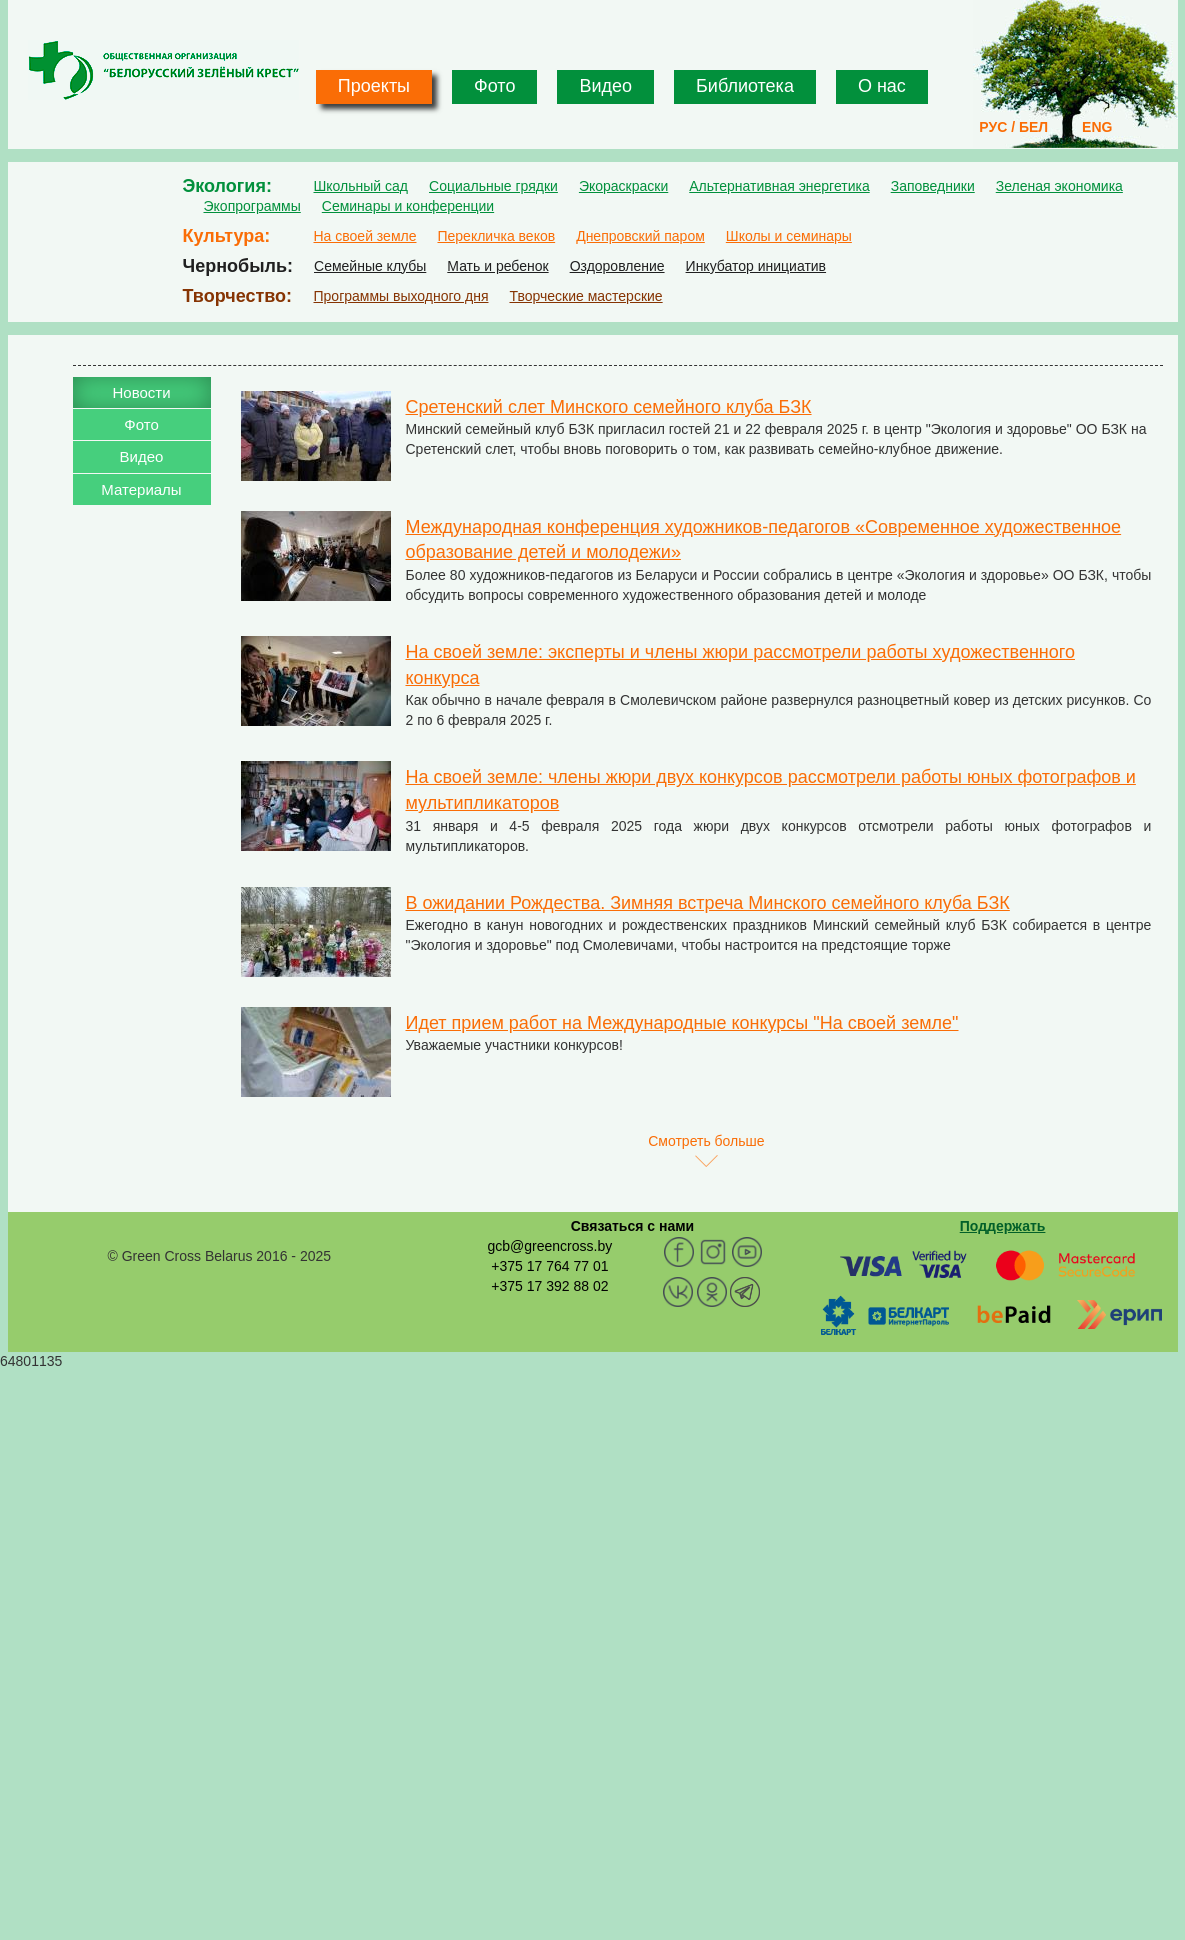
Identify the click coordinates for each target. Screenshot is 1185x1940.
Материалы (141, 489)
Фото (494, 86)
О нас (882, 86)
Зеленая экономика (1059, 186)
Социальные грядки (493, 186)
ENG (1097, 127)
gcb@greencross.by (549, 1246)
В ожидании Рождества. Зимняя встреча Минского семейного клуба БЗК (708, 903)
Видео (605, 86)
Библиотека (745, 86)
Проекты (374, 86)
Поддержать (1003, 1226)
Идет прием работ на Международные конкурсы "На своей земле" (682, 1023)
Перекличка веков (496, 236)
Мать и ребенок (497, 266)
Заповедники (933, 186)
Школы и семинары (789, 236)
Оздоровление (617, 266)
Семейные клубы (370, 266)
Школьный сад (361, 186)
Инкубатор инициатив (756, 266)
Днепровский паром (640, 236)
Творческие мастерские (585, 296)
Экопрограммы (252, 206)
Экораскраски (623, 186)
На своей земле (365, 236)
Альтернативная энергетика (779, 186)
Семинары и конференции (408, 206)
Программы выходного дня (401, 296)
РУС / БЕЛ (1013, 127)
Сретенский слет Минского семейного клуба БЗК (609, 407)
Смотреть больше (706, 1141)
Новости (141, 392)
